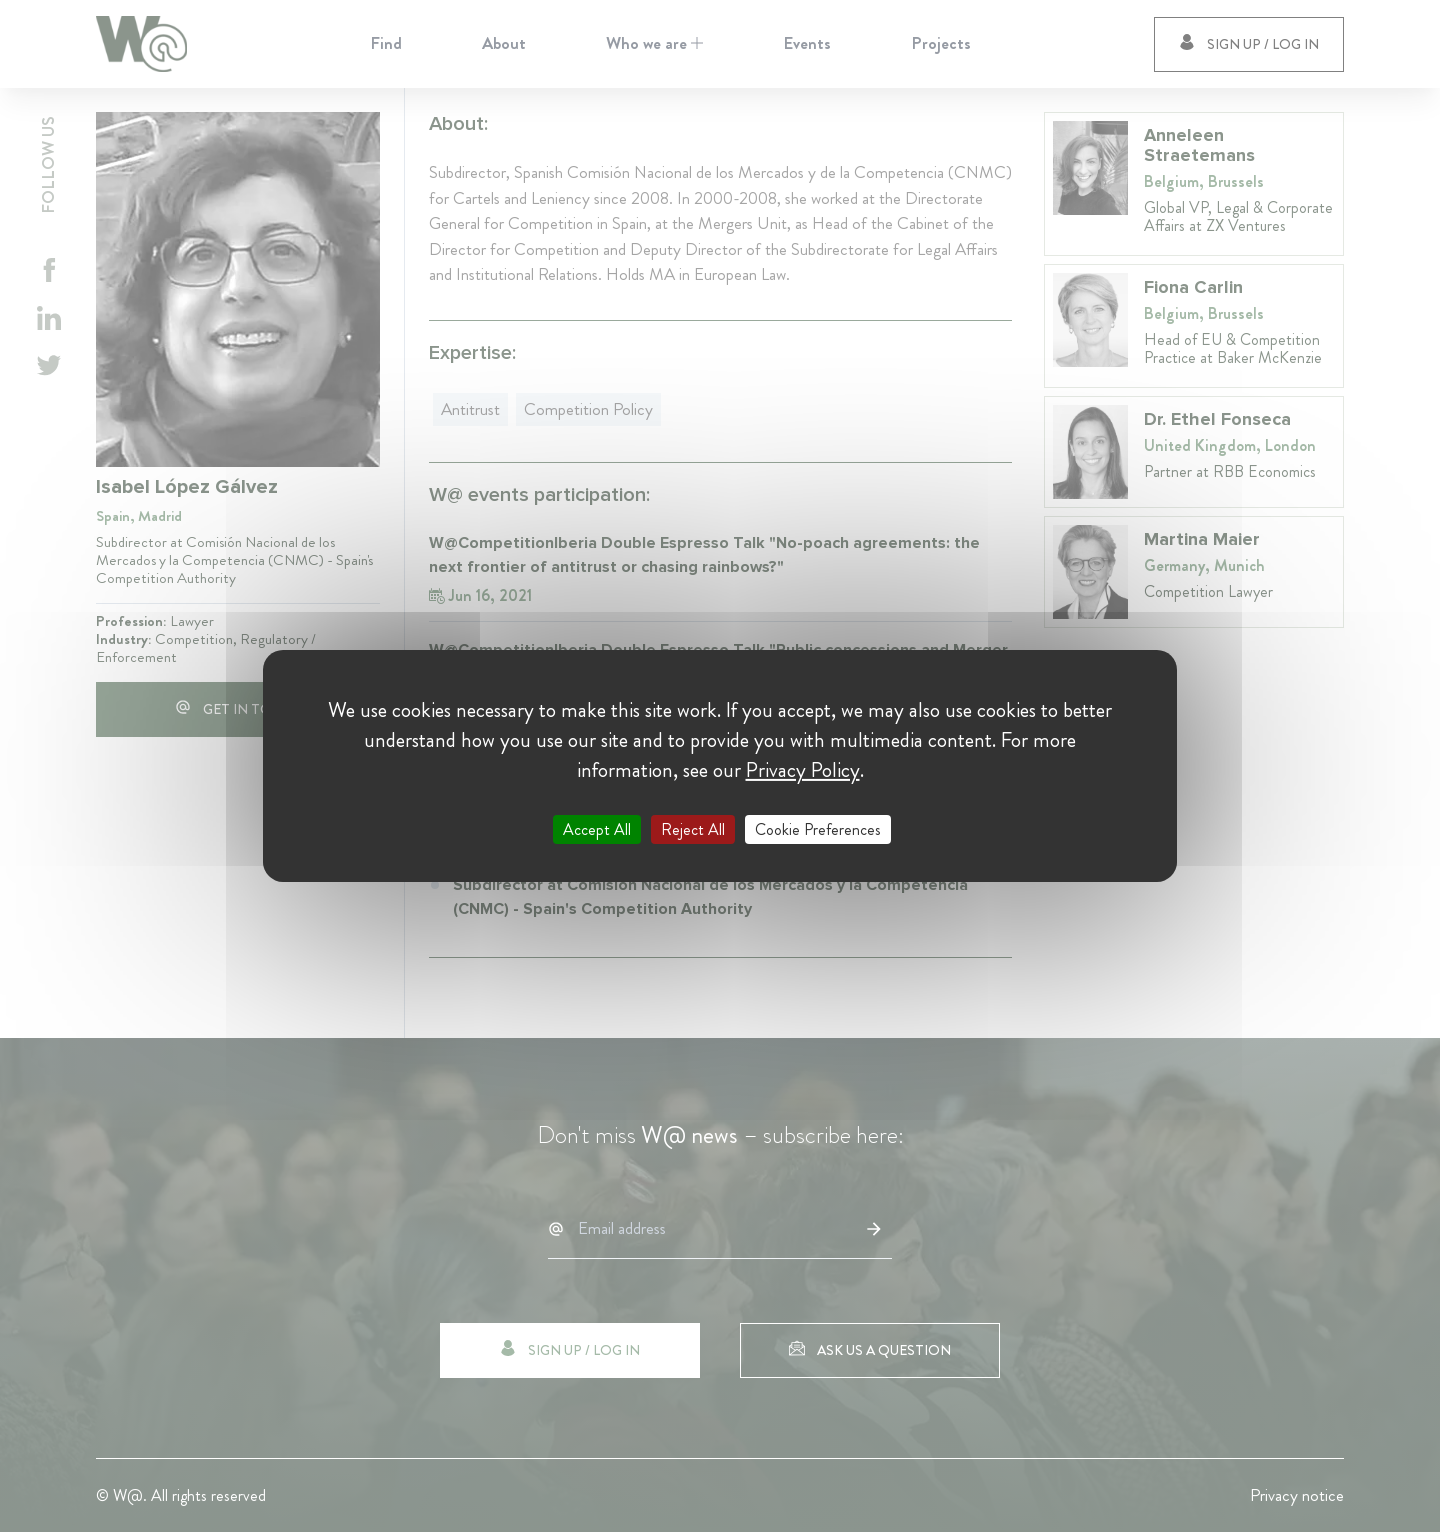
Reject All (693, 829)
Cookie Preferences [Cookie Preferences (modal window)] (818, 829)
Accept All (597, 829)
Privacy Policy (803, 770)
